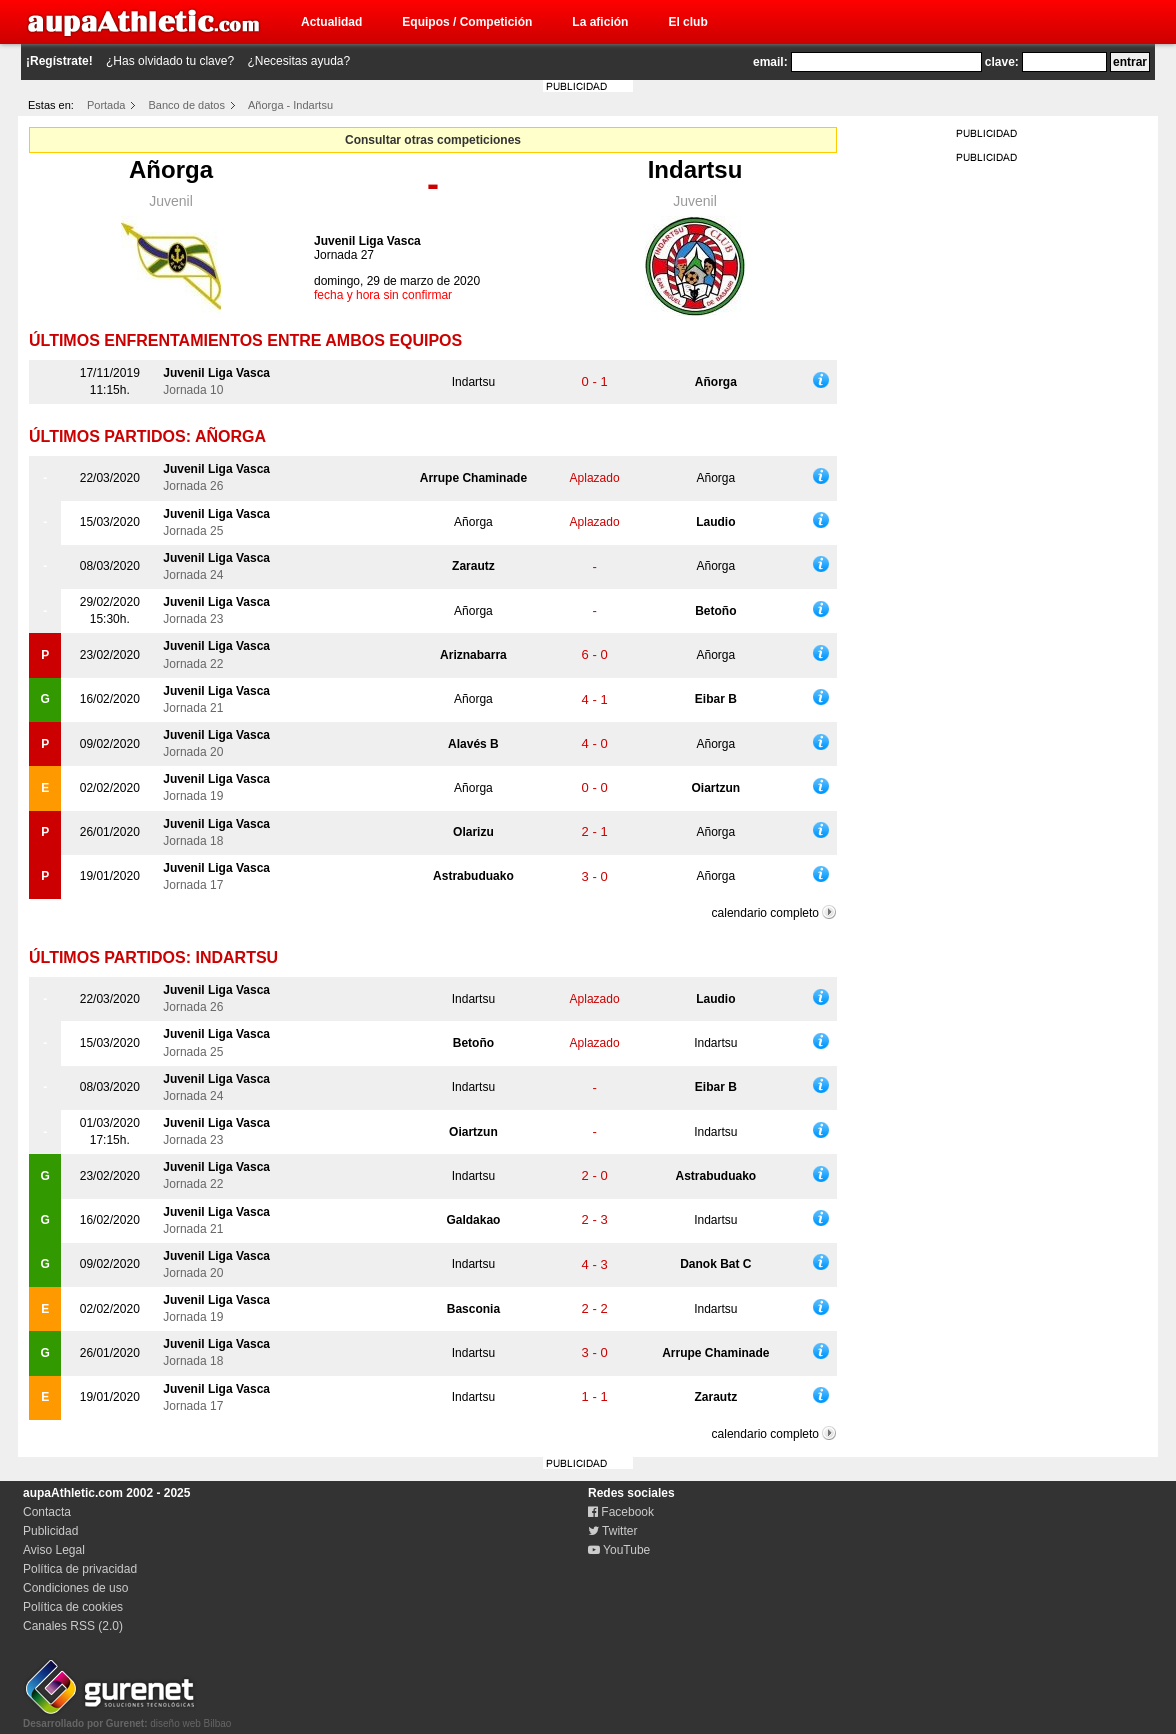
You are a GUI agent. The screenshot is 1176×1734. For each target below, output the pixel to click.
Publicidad (50, 1531)
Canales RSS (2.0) (73, 1626)
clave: (1002, 62)
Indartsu (695, 169)
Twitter (612, 1531)
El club (687, 22)
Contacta (47, 1512)
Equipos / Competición (467, 22)
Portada (106, 105)
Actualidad (331, 22)
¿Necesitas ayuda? (298, 61)
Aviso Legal (54, 1550)
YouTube (619, 1550)
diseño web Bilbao (127, 1718)
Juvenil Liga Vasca (367, 241)
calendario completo (765, 913)
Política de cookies (73, 1607)
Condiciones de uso (75, 1588)
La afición (600, 22)
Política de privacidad (80, 1569)
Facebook (621, 1512)
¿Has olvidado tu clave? (170, 61)
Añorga (171, 169)
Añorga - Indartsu (290, 105)
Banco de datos (187, 105)
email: (770, 62)
